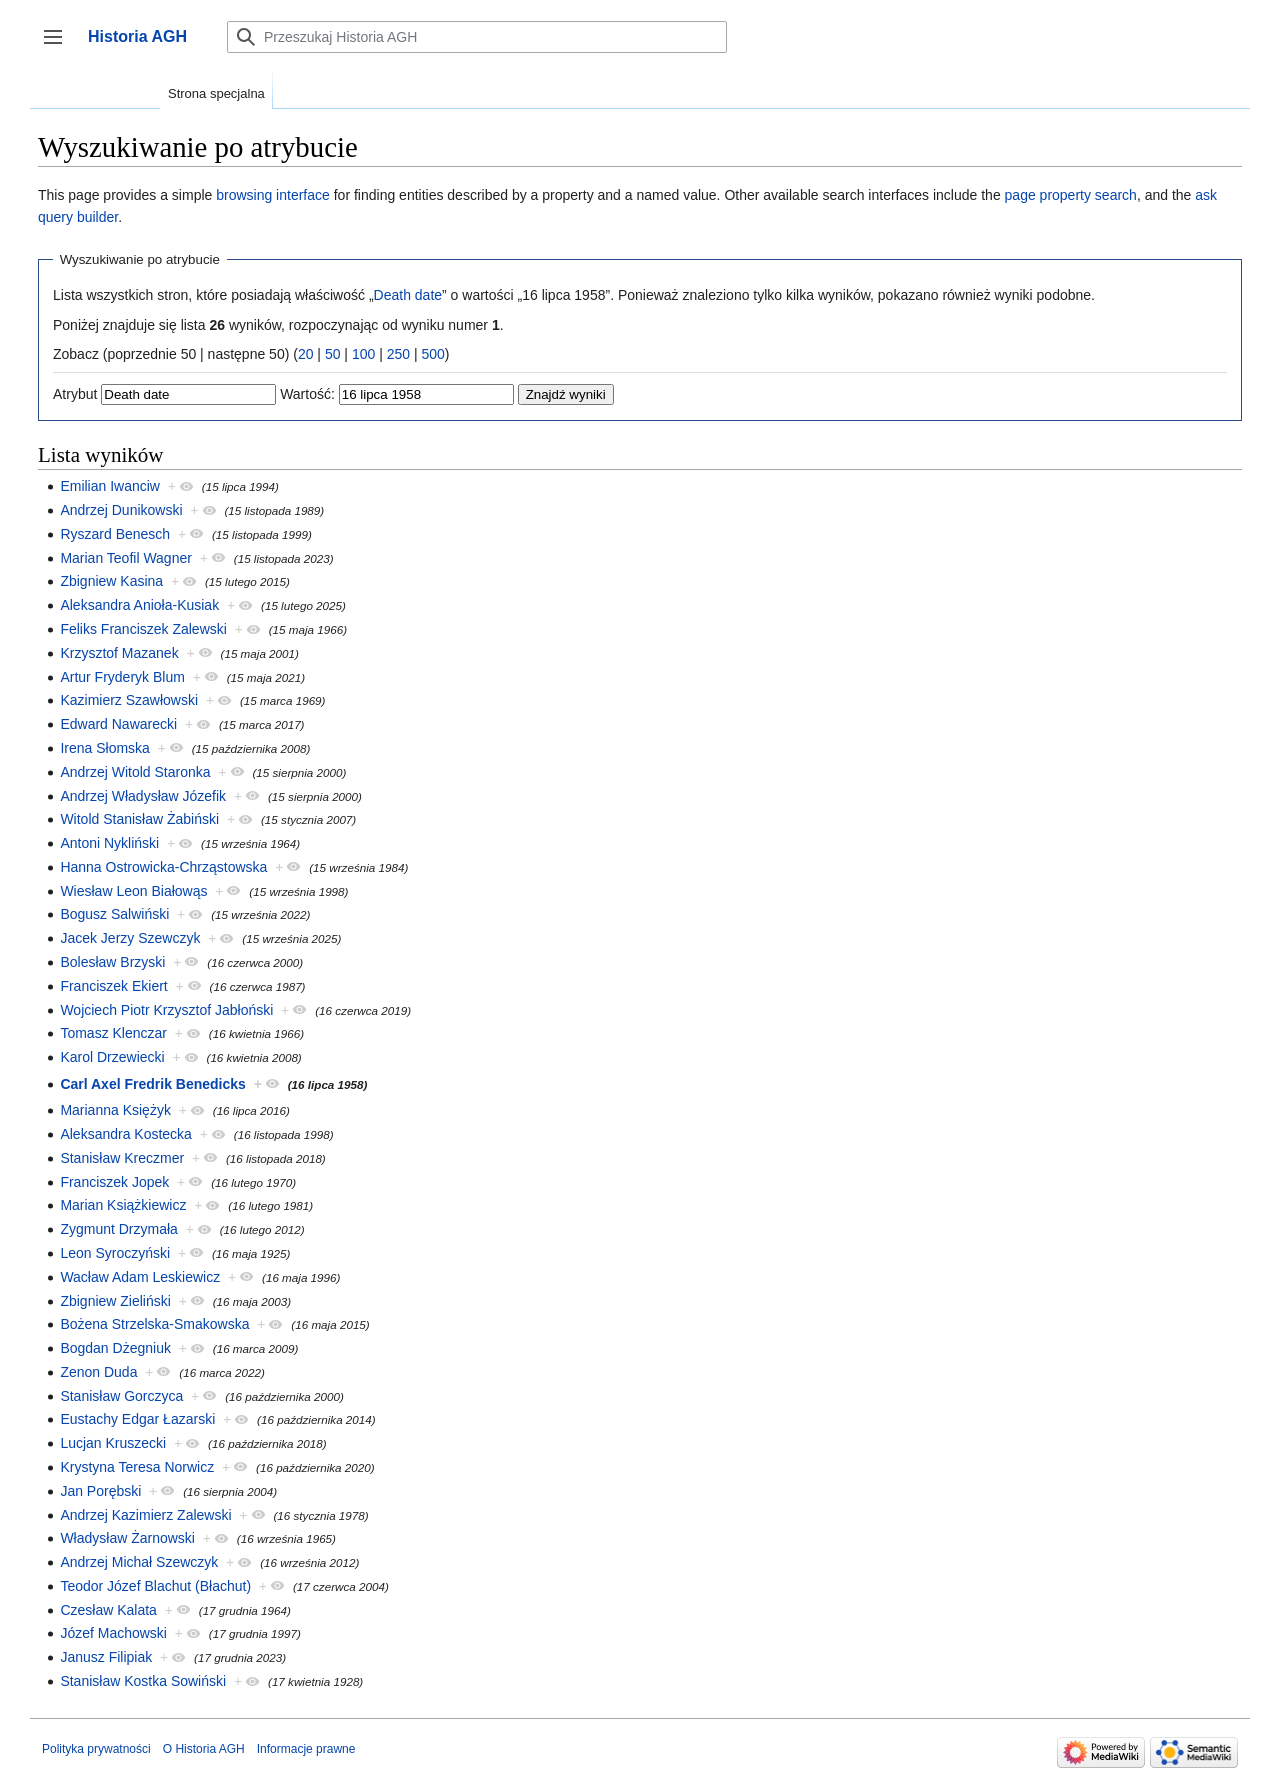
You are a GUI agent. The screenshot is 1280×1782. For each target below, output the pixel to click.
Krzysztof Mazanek (119, 653)
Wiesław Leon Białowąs (133, 891)
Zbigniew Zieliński (115, 1301)
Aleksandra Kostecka (126, 1134)
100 (363, 354)
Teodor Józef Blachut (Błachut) (155, 1586)
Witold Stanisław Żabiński (139, 819)
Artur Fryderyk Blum (122, 677)
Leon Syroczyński (115, 1253)
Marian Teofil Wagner (126, 558)
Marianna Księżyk (115, 1110)
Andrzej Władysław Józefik (143, 796)
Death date (408, 295)
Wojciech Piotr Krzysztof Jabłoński (166, 1010)
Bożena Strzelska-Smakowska (154, 1324)
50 (333, 354)
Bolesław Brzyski (112, 962)
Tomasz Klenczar (113, 1033)
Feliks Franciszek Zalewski (143, 629)
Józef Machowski (113, 1633)
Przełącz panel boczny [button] (59, 46)
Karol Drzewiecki (112, 1057)
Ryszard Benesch (115, 534)
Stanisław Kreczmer (122, 1158)
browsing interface (273, 195)
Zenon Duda (98, 1372)
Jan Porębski (100, 1491)
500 (432, 354)
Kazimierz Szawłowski (129, 700)
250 (398, 354)
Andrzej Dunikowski (121, 510)
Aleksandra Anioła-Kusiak (139, 605)
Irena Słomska (104, 748)
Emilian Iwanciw (110, 486)
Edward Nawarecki (118, 724)
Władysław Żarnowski (127, 1538)
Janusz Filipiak (106, 1657)
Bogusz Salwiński (114, 914)
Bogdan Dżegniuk (115, 1348)
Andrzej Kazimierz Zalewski (145, 1515)
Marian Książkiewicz (123, 1205)
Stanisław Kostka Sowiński (143, 1681)
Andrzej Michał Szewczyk (139, 1562)
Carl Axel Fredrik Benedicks (152, 1084)
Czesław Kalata (108, 1610)
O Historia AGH (204, 1749)
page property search (1071, 195)
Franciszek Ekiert (113, 986)
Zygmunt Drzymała (118, 1229)
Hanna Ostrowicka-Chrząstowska (163, 867)
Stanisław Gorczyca (121, 1396)
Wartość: (307, 394)
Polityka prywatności (96, 1749)
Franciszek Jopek (114, 1182)
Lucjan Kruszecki (113, 1443)
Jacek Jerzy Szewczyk (130, 938)
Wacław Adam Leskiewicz (140, 1277)
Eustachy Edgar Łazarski (137, 1419)
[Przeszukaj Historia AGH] (477, 37)
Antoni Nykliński (109, 843)
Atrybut (75, 394)
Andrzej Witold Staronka (135, 772)
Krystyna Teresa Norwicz (137, 1467)
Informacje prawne (306, 1749)
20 (306, 354)
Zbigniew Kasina (111, 581)
